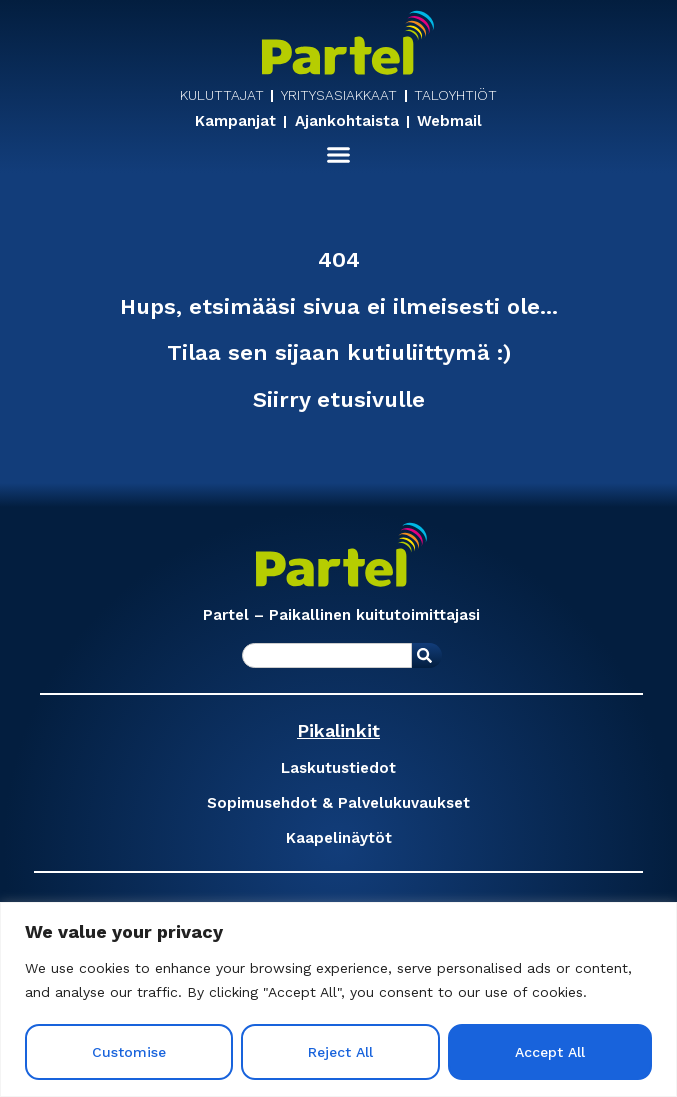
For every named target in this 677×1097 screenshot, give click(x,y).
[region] (338, 999)
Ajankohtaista (347, 122)
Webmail (449, 122)
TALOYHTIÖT (455, 95)
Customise (129, 1052)
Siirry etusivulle (339, 399)
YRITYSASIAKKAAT (339, 95)
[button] (339, 155)
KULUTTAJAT (222, 95)
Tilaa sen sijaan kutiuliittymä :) (339, 352)
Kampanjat (235, 122)
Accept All (550, 1052)
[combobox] (327, 655)
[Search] (427, 655)
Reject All (340, 1052)
